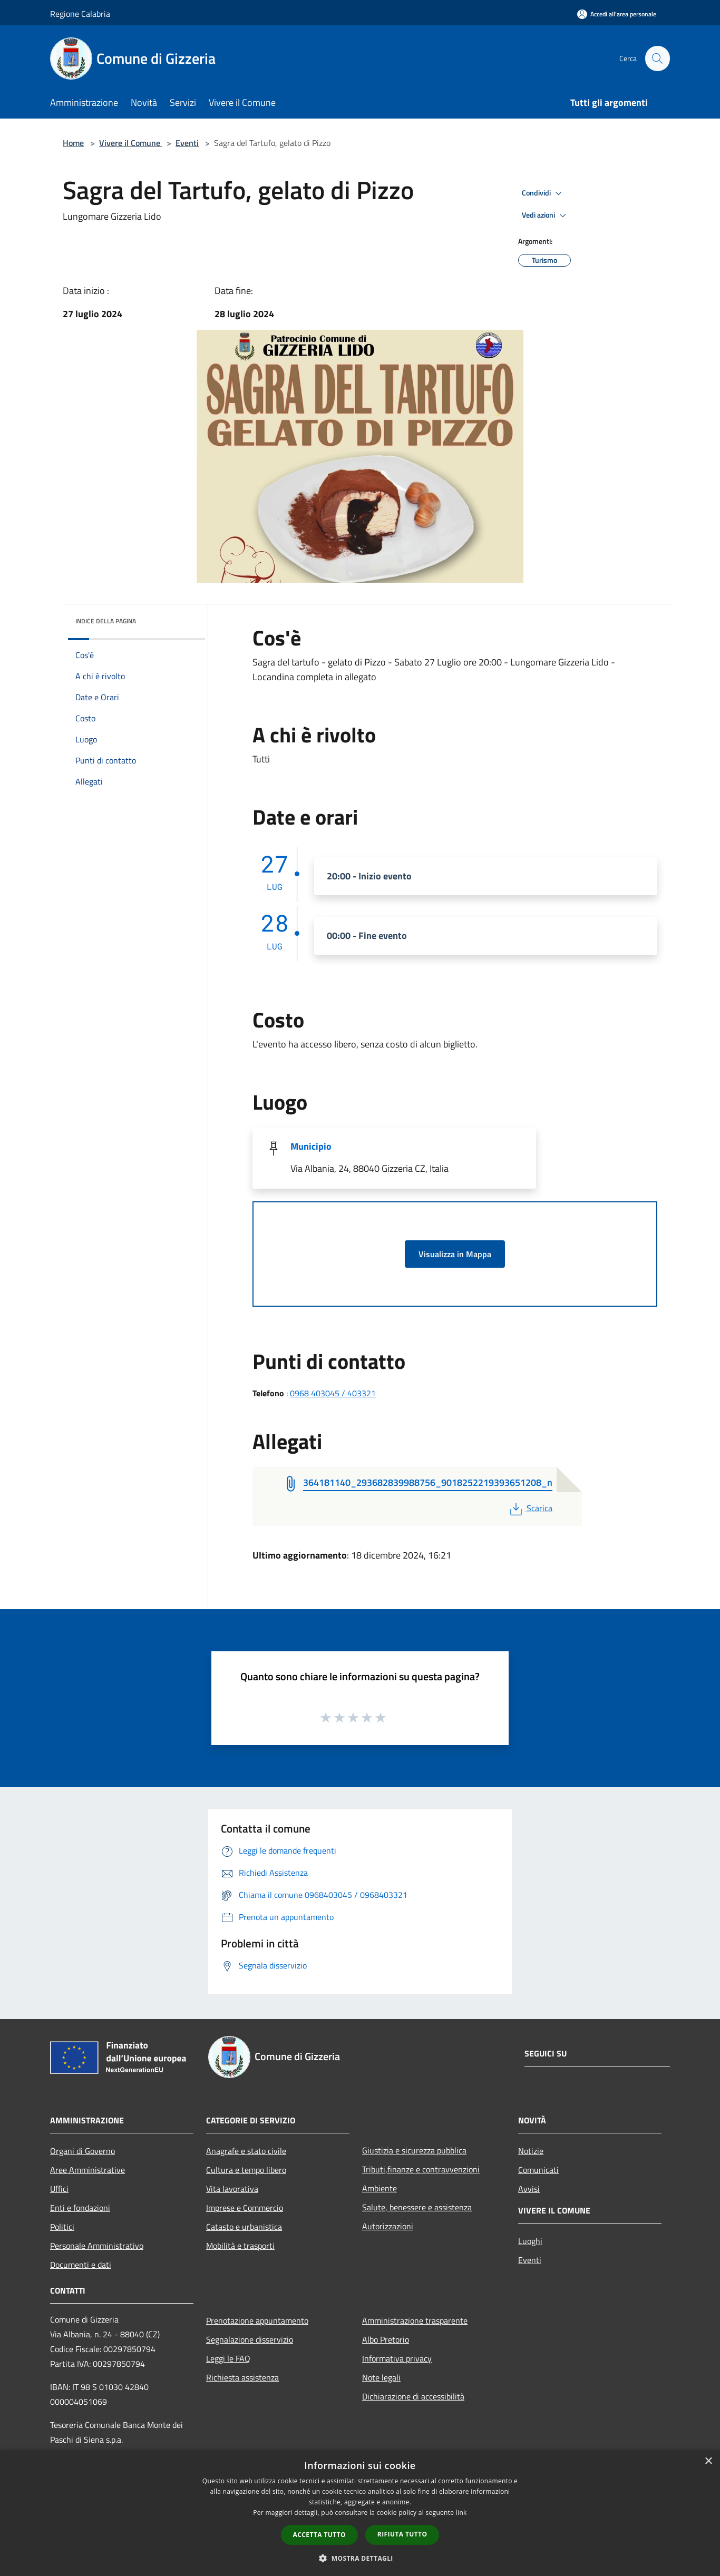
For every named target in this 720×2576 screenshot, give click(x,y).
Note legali (381, 2377)
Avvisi (529, 2188)
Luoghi (530, 2241)
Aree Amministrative (87, 2169)
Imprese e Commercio (244, 2207)
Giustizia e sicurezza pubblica (414, 2150)
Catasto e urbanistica (244, 2226)
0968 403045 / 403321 (333, 1393)
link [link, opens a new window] (461, 2512)
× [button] (708, 2461)
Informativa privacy (397, 2358)
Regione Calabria (80, 13)
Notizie (530, 2150)
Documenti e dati (80, 2264)
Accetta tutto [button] (319, 2534)
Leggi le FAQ (228, 2358)
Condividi (543, 193)
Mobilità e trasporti (240, 2245)
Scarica (530, 1508)
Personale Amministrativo (96, 2245)
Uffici (59, 2188)
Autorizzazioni (387, 2226)
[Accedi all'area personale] (616, 14)
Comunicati (538, 2169)
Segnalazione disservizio (249, 2339)
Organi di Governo (82, 2150)
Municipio (311, 1146)
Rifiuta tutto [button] (402, 2534)
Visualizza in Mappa (455, 1254)
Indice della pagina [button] (105, 621)
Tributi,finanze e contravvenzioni (421, 2169)
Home (73, 142)
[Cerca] (657, 58)
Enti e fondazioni (80, 2207)
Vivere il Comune (130, 142)
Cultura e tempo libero (246, 2169)
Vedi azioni (545, 215)
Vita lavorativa (232, 2188)
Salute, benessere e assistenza (417, 2207)
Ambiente (379, 2188)
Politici (62, 2226)
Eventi (187, 142)
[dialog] (360, 2513)
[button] (360, 2558)
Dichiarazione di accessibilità (413, 2396)
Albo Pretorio (385, 2339)
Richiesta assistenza (242, 2377)
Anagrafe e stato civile (246, 2150)
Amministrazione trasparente (415, 2320)
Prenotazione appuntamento (257, 2320)
